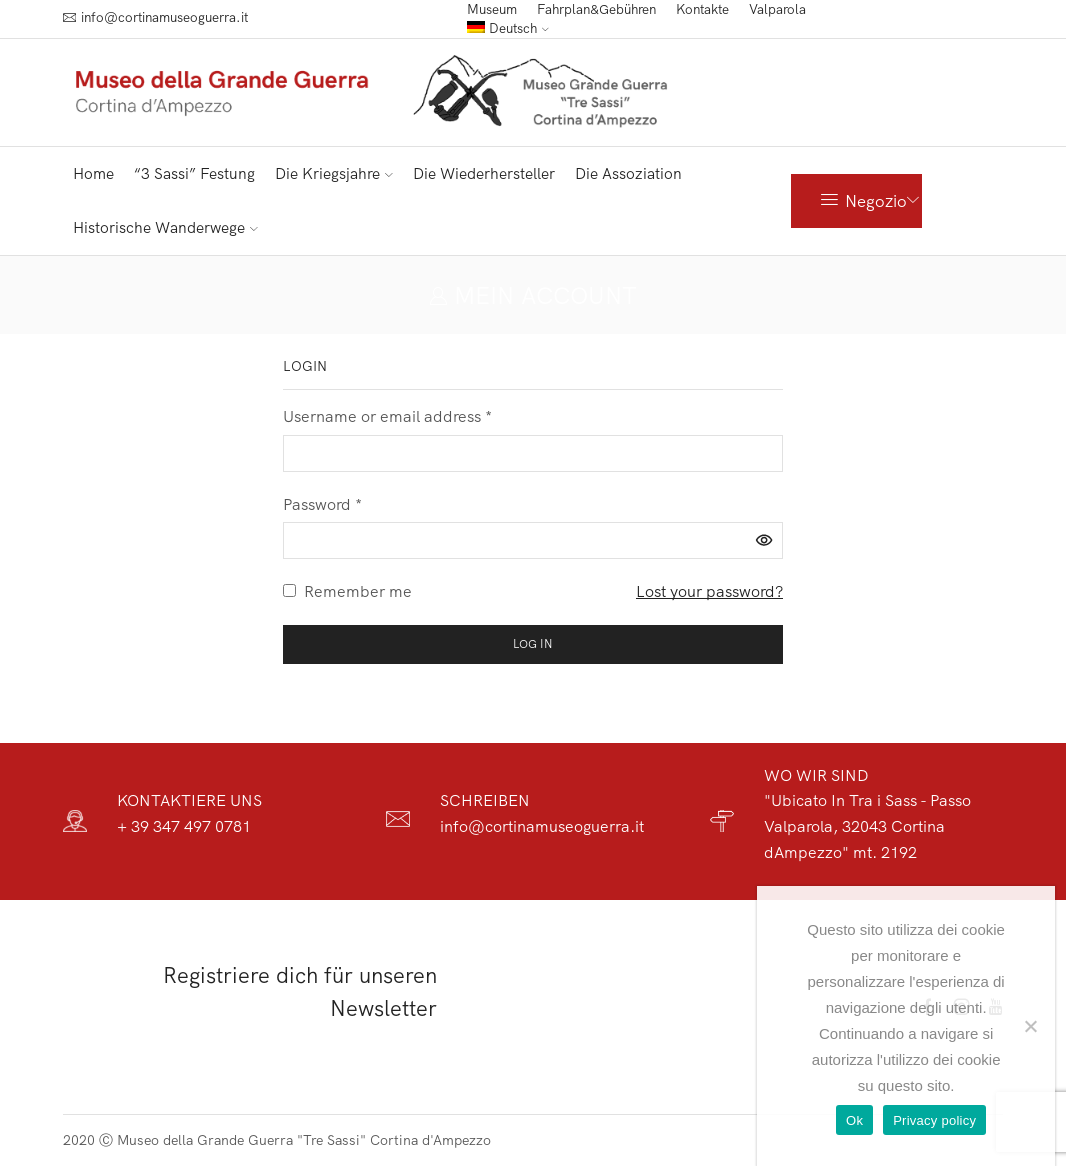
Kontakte (702, 9)
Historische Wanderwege (165, 227)
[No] (1030, 1026)
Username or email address (387, 416)
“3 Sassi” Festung (194, 173)
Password (322, 504)
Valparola (777, 9)
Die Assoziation (628, 173)
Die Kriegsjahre (334, 173)
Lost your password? (709, 591)
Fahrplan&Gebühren (596, 9)
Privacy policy (934, 1120)
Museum (492, 9)
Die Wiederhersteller (484, 173)
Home (93, 173)
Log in (533, 643)
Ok (854, 1120)
